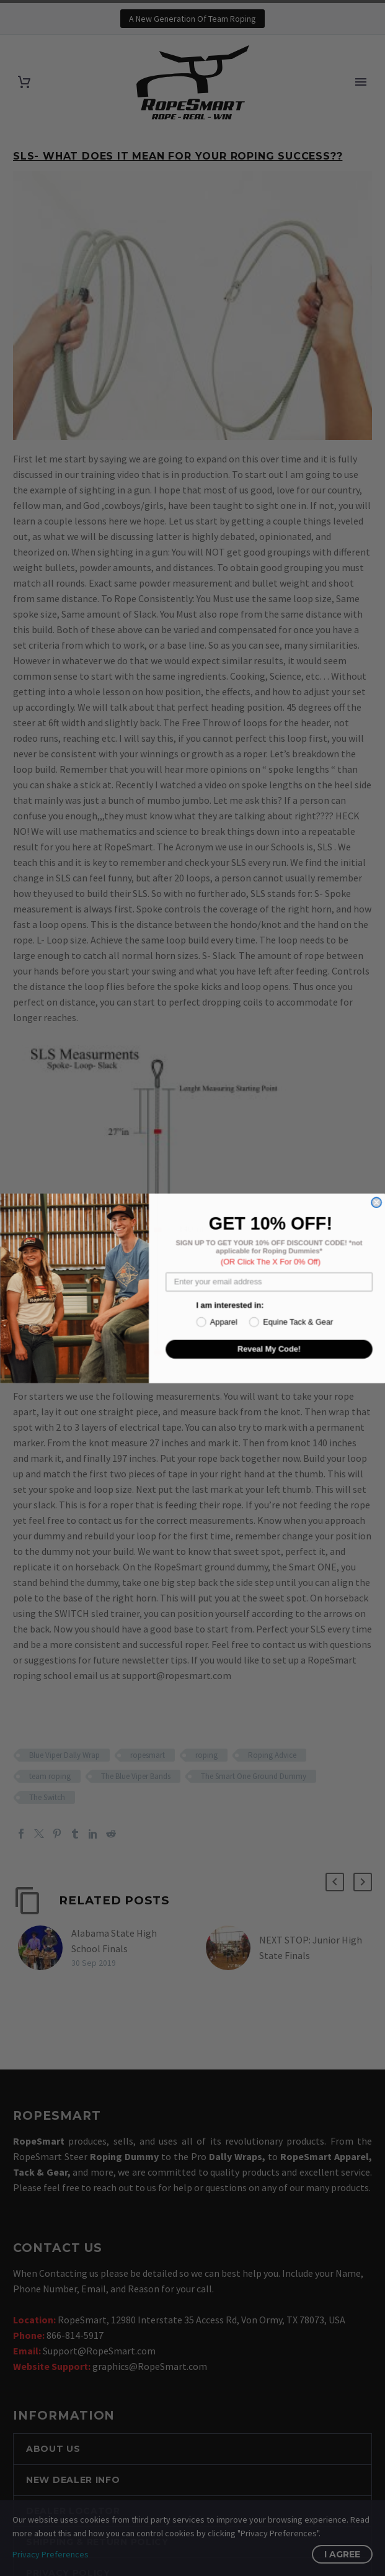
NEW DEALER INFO (73, 2479)
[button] (334, 1882)
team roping (50, 1776)
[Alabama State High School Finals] (44, 1948)
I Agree (342, 2554)
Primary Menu (360, 82)
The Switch (47, 1797)
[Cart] (24, 82)
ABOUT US (53, 2448)
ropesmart (147, 1755)
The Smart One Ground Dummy (253, 1776)
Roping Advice (272, 1755)
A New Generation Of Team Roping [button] (192, 18)
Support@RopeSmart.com (99, 2350)
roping (206, 1755)
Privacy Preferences (50, 2554)
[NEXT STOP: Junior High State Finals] (232, 1947)
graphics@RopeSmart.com (149, 2366)
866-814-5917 (75, 2335)
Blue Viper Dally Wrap (64, 1755)
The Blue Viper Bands (135, 1776)
